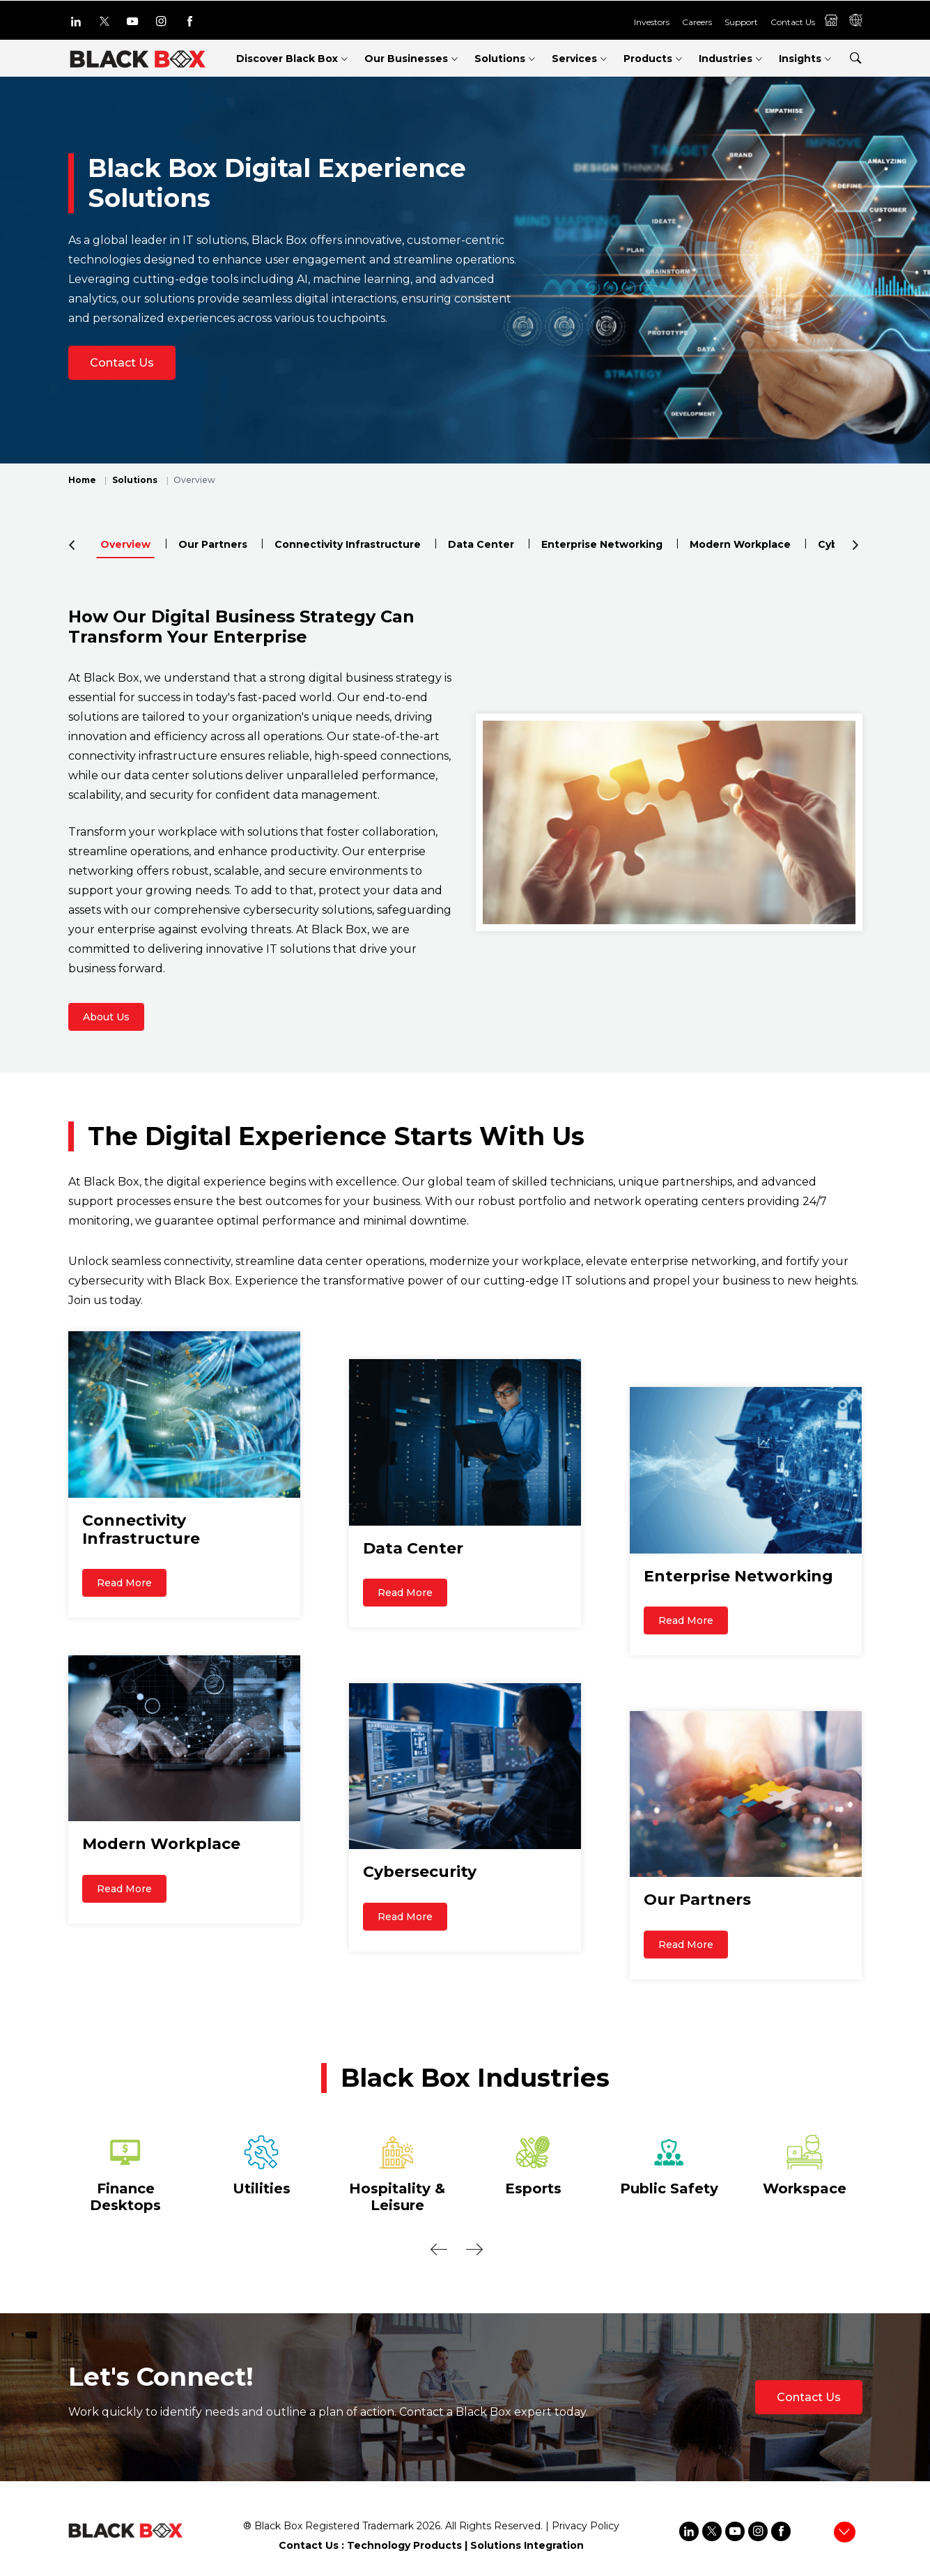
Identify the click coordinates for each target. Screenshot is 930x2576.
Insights (800, 58)
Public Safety (669, 2188)
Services (574, 58)
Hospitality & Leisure (397, 2197)
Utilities (261, 2188)
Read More (124, 1595)
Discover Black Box (287, 58)
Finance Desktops (125, 2197)
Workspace (804, 2188)
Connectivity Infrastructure (347, 544)
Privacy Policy (585, 2526)
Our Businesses (406, 58)
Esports (533, 2188)
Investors (651, 21)
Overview (125, 544)
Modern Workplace (740, 544)
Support (741, 21)
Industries (725, 58)
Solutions (499, 58)
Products (647, 58)
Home (82, 480)
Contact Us (792, 21)
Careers (697, 21)
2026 (428, 2526)
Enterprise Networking (601, 544)
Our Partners (212, 544)
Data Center (481, 544)
